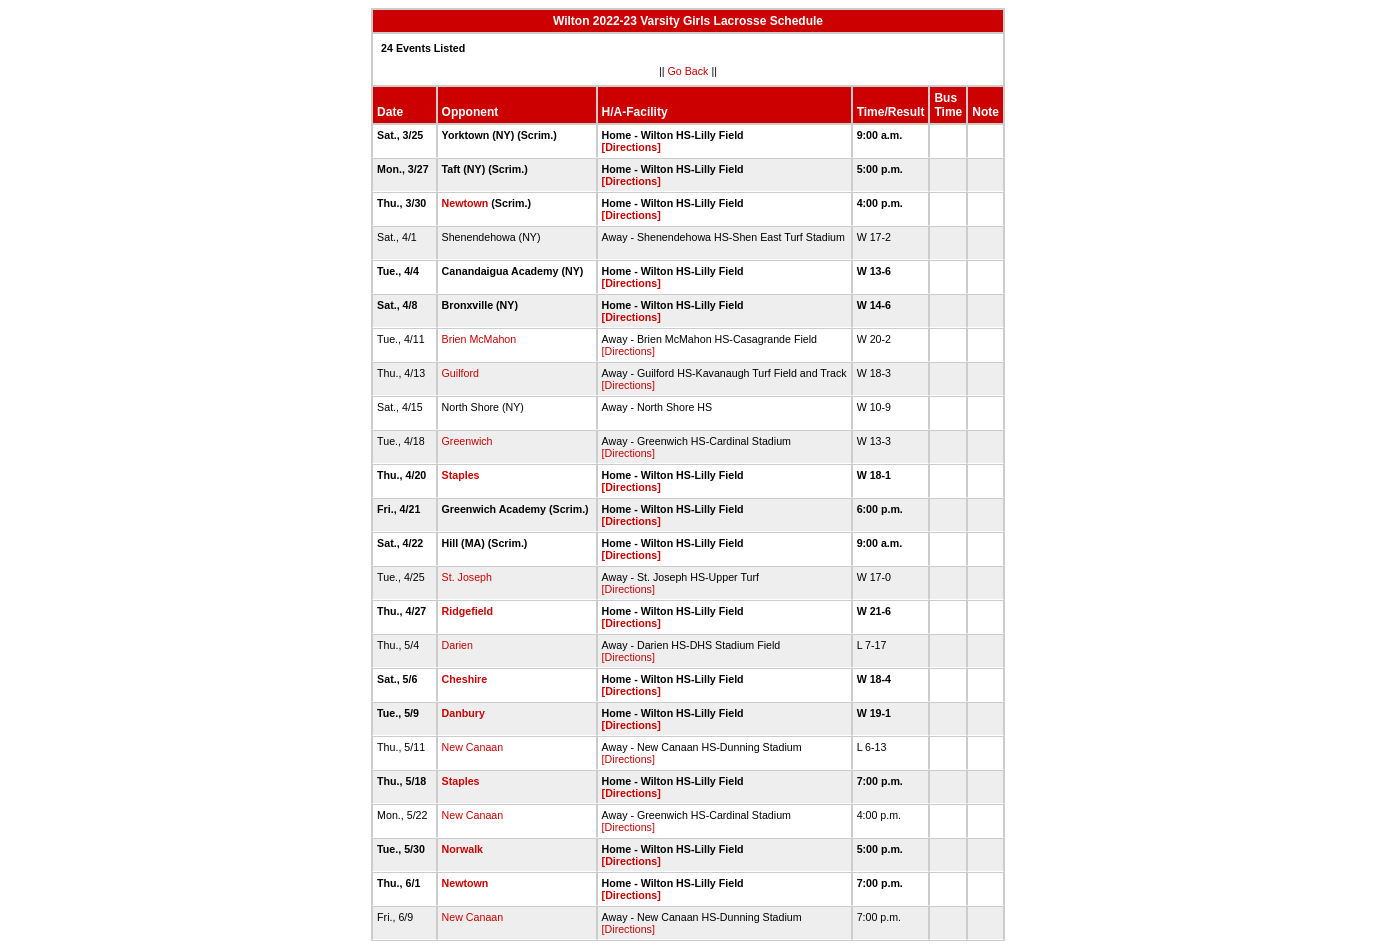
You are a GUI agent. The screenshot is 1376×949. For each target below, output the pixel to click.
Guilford (460, 373)
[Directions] (631, 147)
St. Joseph (467, 577)
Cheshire (465, 679)
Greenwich (467, 441)
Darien (457, 645)
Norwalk (462, 849)
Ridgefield (468, 611)
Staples (461, 475)
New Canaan (473, 747)
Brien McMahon (479, 339)
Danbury (463, 713)
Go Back (688, 71)
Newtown (465, 203)
